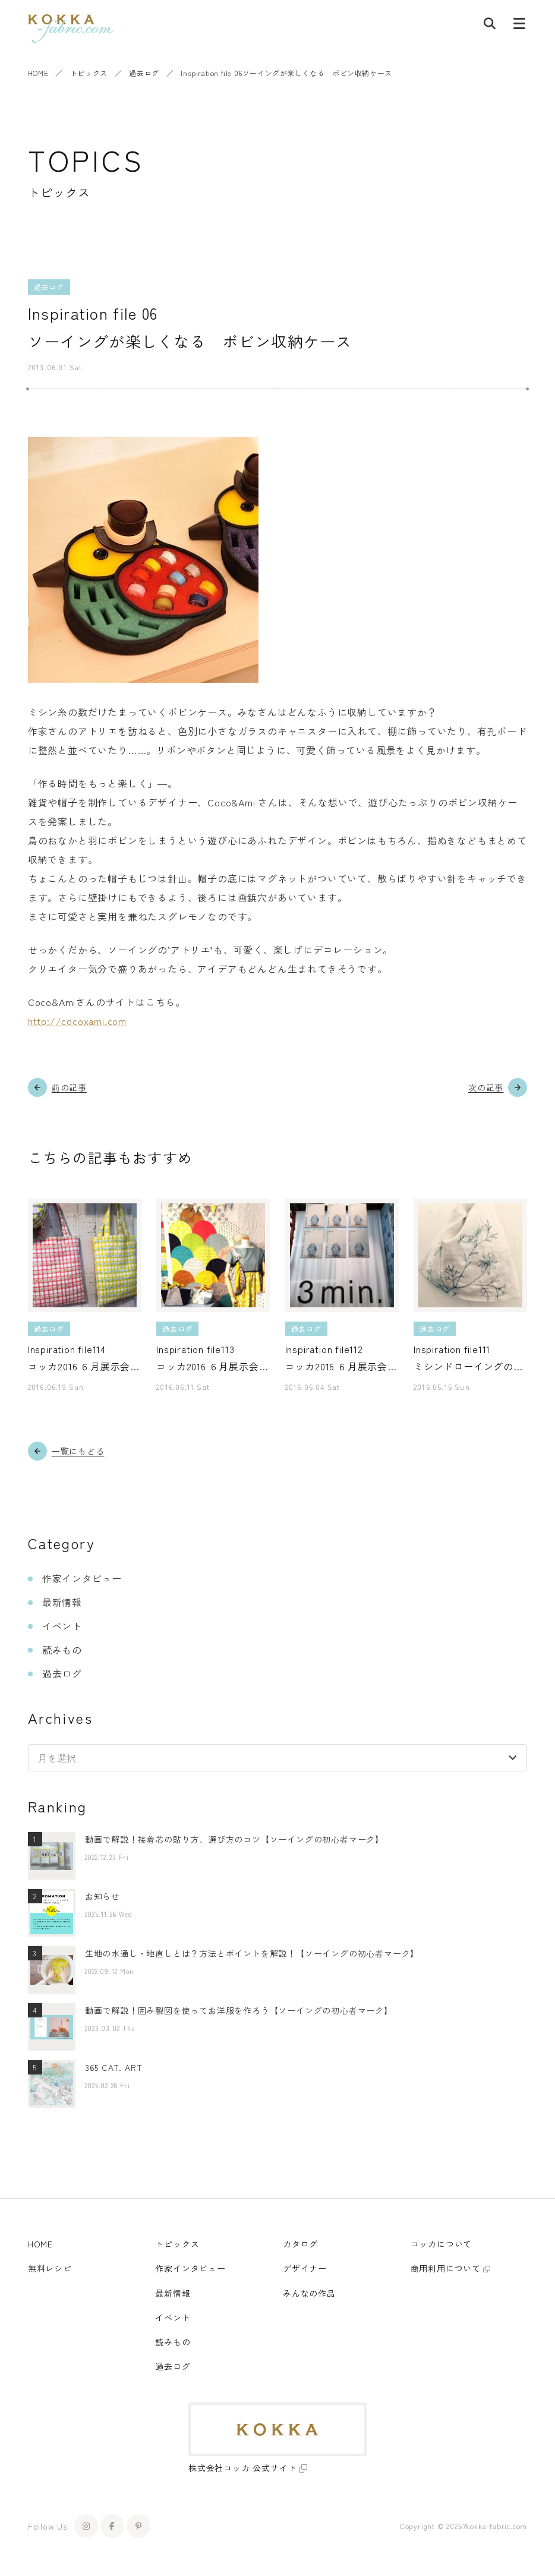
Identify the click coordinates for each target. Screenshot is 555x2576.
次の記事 (485, 1087)
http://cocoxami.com (77, 1021)
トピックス (89, 73)
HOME (38, 73)
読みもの (62, 1649)
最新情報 (62, 1602)
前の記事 (69, 1087)
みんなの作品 (309, 2293)
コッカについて (441, 2244)
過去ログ (144, 73)
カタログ (300, 2244)
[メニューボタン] (519, 26)
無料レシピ (50, 2268)
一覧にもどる (78, 1451)
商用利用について (446, 2268)
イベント (62, 1626)
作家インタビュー (82, 1578)
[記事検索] (489, 26)
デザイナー (305, 2268)
